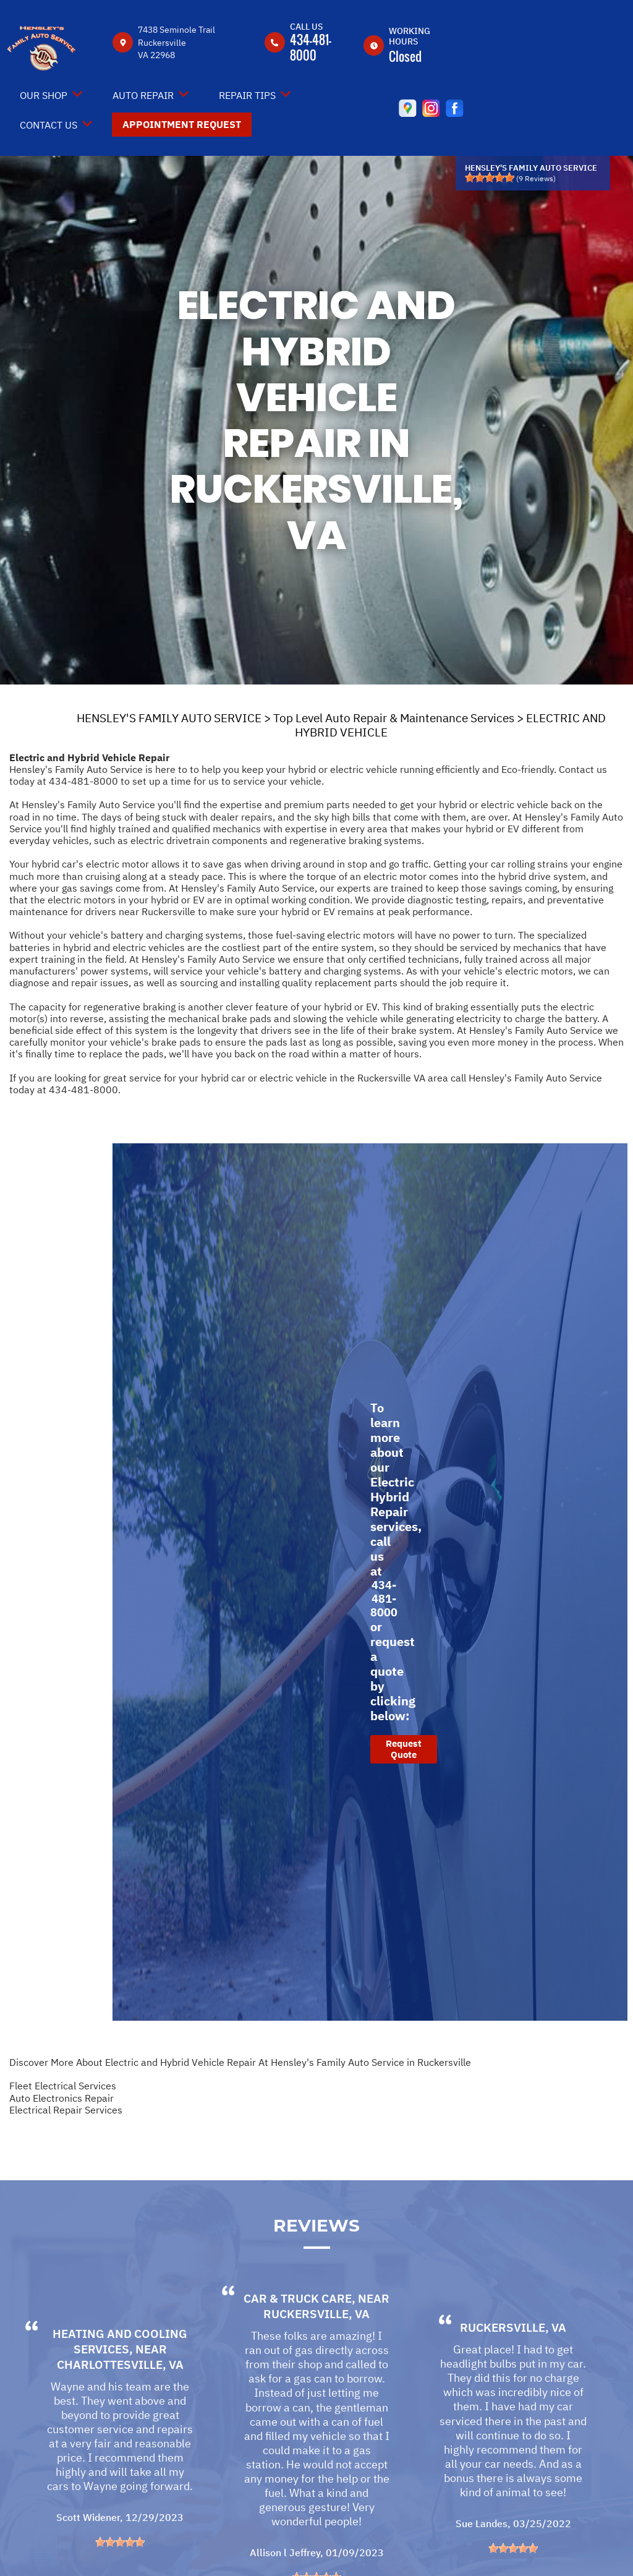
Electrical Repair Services (65, 2110)
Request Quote (404, 1749)
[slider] (489, 177)
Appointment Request (181, 124)
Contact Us (48, 125)
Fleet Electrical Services (62, 2085)
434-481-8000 (310, 47)
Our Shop (43, 95)
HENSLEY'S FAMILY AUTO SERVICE (169, 717)
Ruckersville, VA (316, 2349)
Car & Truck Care (298, 2333)
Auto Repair (143, 95)
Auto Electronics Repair (61, 2098)
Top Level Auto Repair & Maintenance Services (393, 717)
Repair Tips (247, 95)
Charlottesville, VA (120, 2399)
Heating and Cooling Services (120, 2376)
